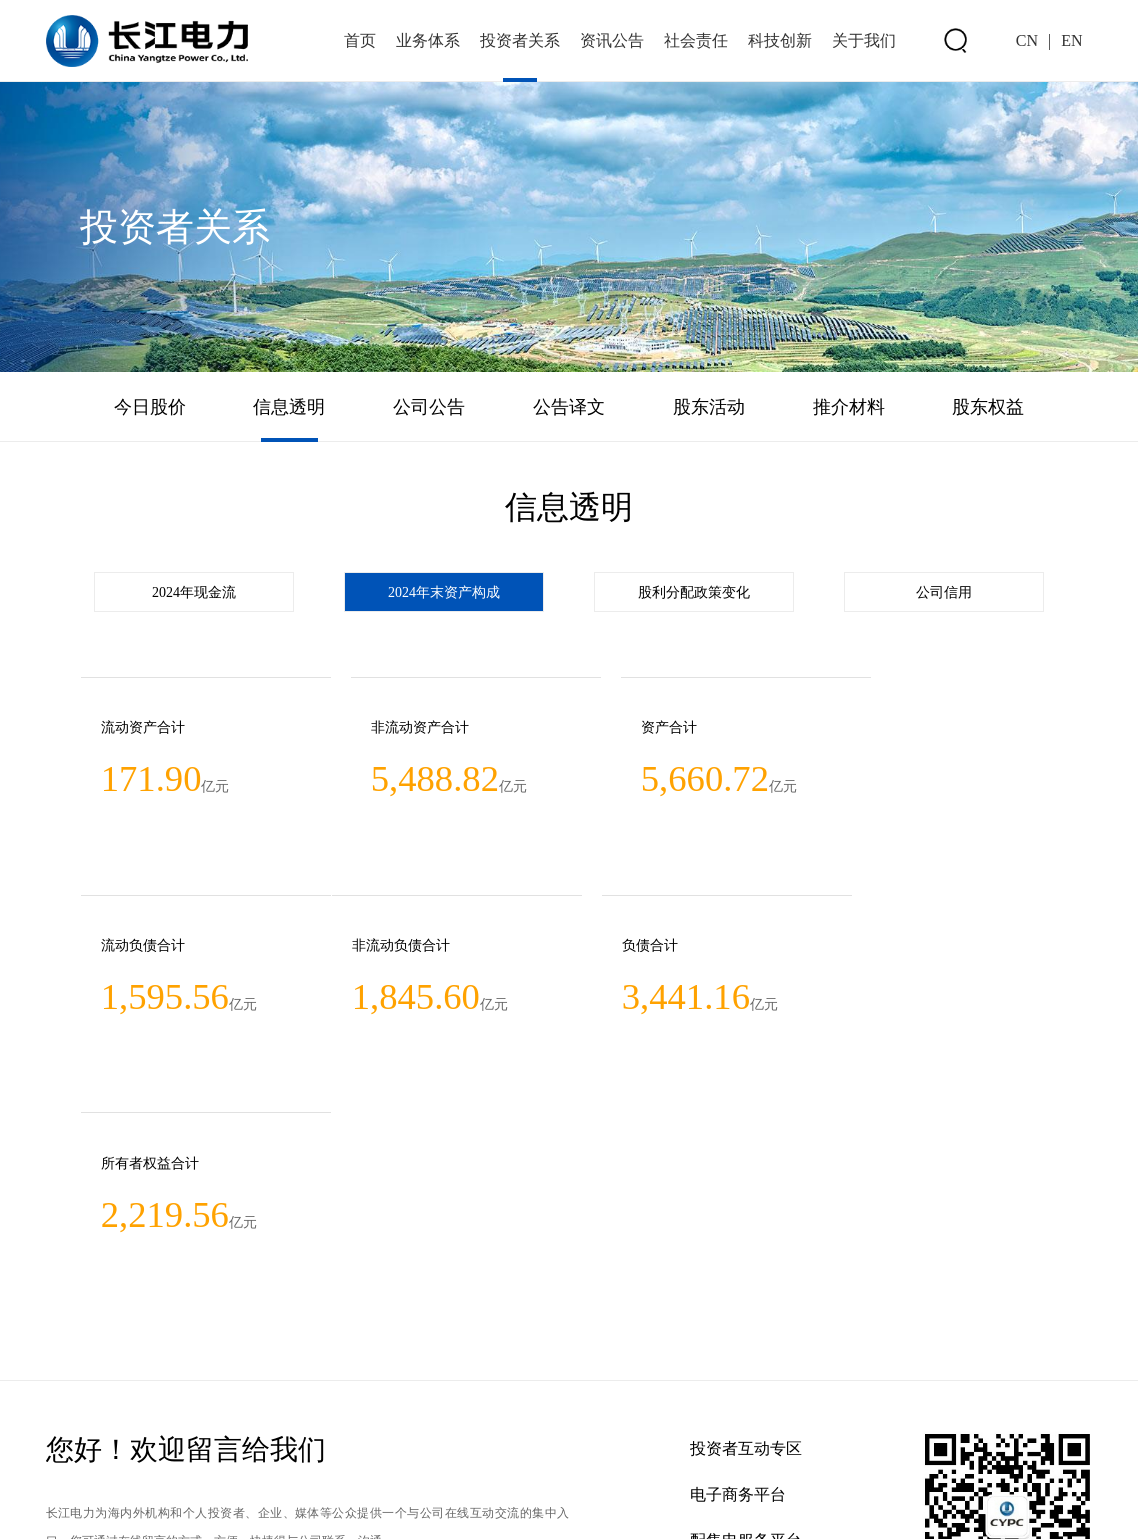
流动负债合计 (868, 728)
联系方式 (136, 1504)
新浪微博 (722, 1419)
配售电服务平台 (746, 1327)
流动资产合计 (142, 728)
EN (1071, 40)
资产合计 (612, 728)
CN (1027, 40)
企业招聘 (722, 1373)
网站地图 (70, 1504)
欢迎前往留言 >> (120, 1405)
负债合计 (370, 948)
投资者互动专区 (746, 1235)
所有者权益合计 (633, 948)
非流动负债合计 (149, 948)
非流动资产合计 (391, 728)
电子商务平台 (738, 1281)
